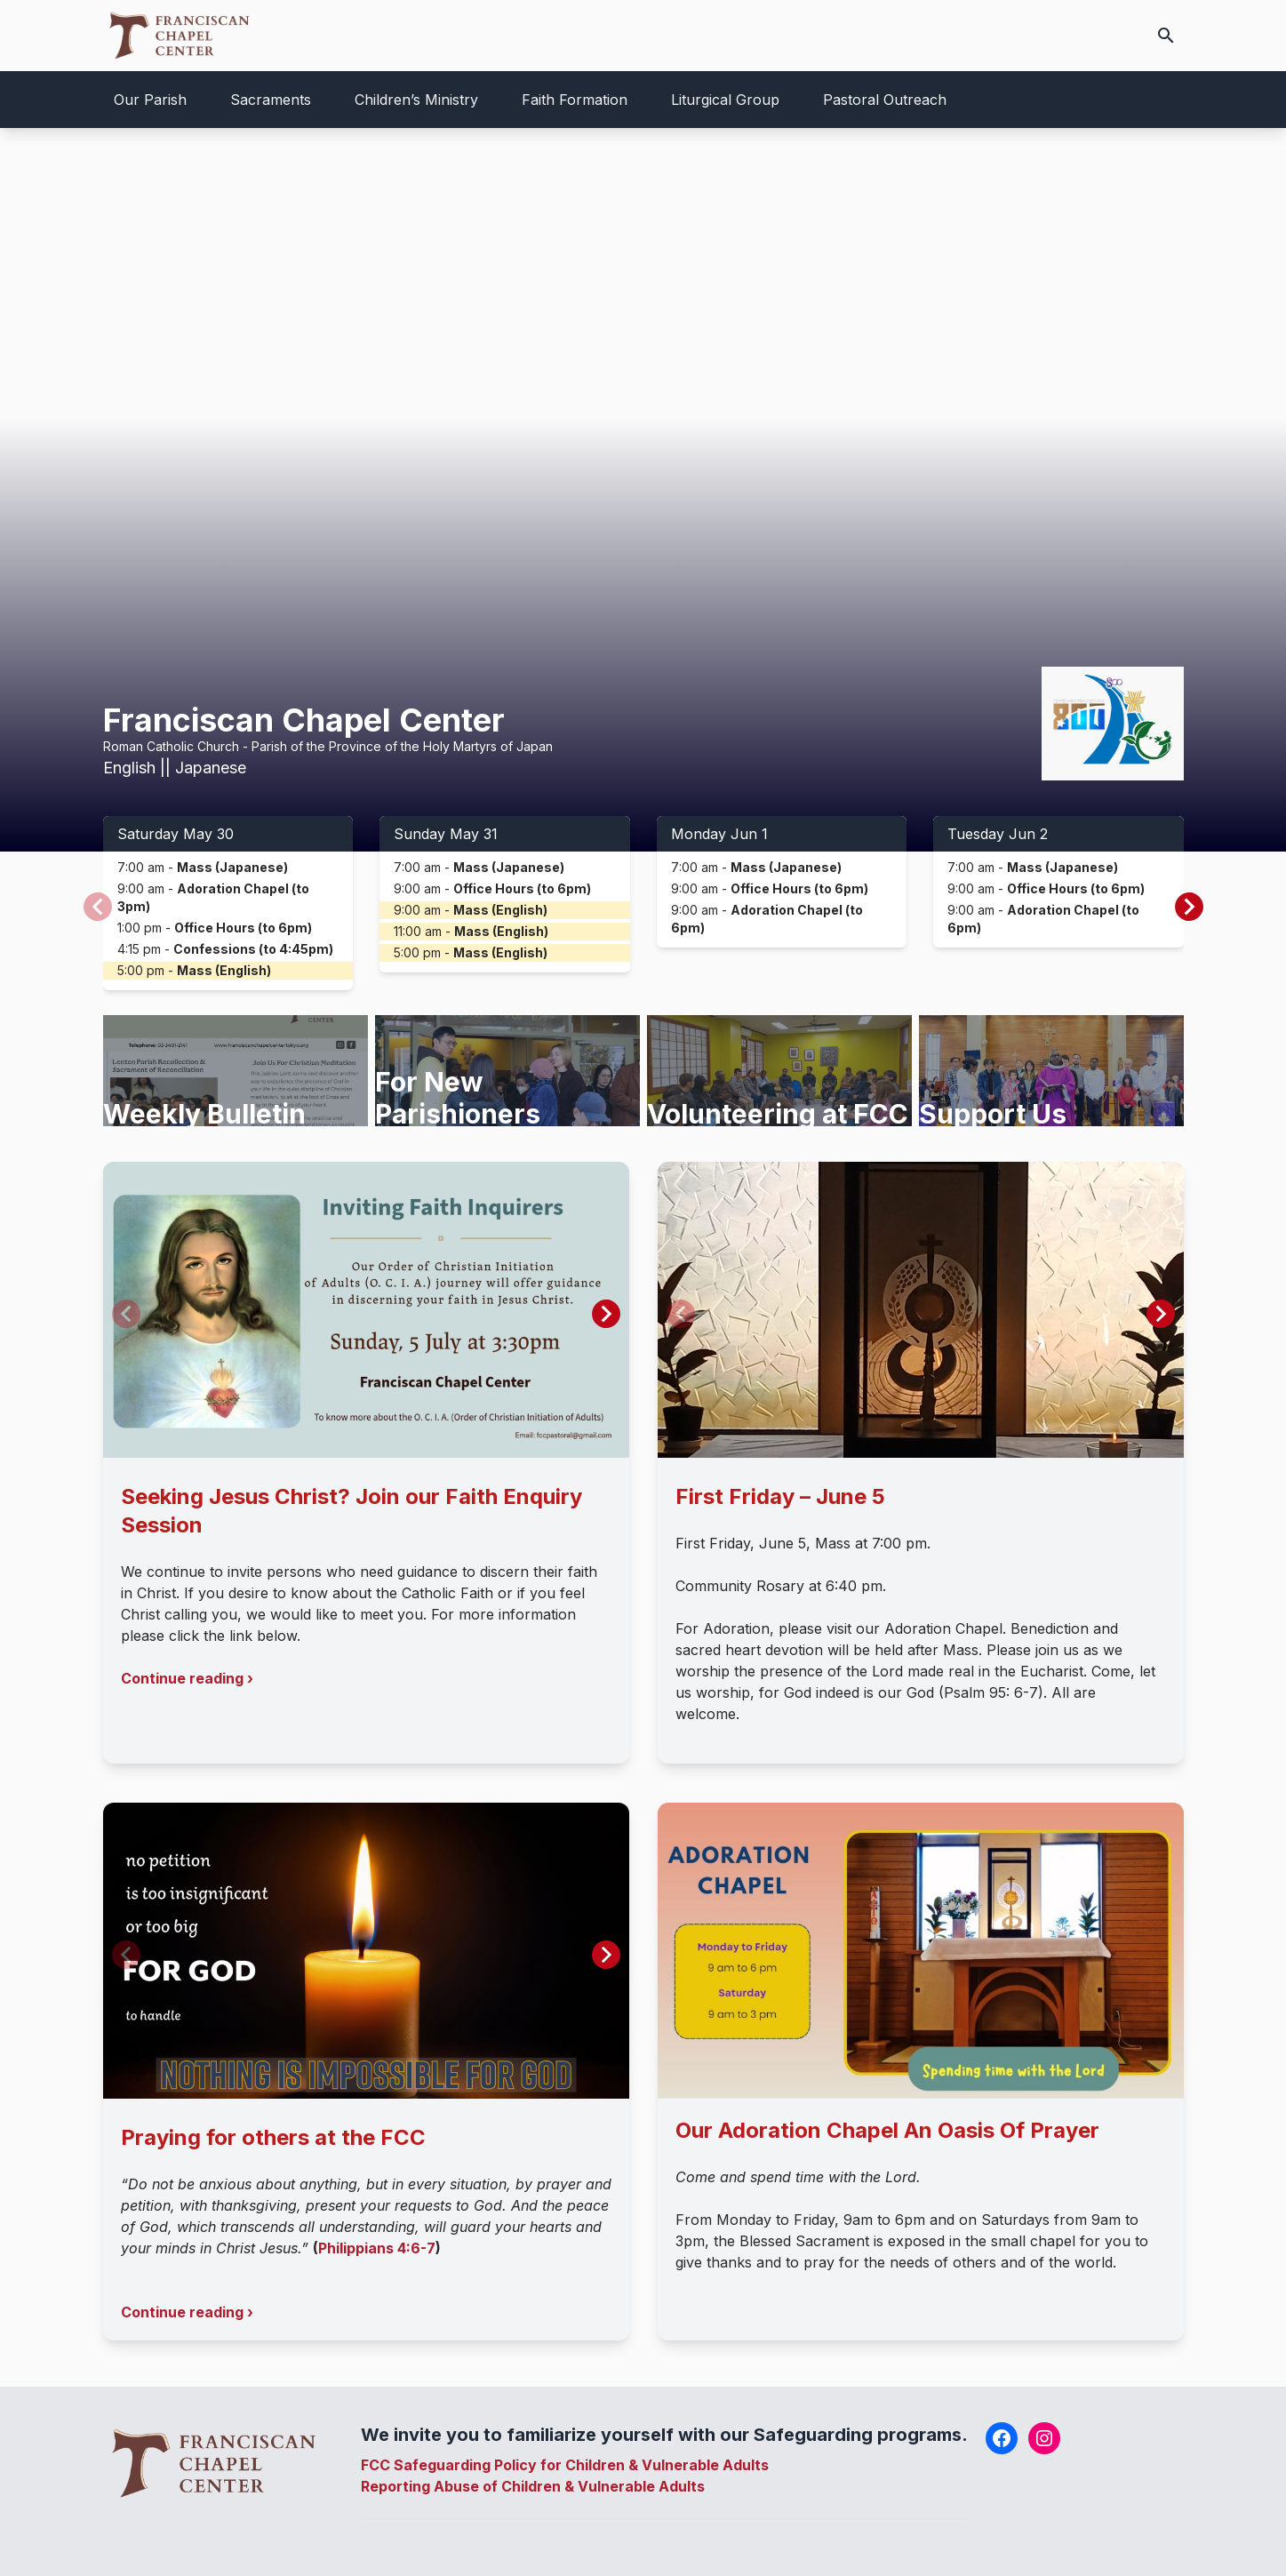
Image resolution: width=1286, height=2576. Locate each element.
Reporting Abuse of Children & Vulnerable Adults (533, 2486)
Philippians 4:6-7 (376, 2248)
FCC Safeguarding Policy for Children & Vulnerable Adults (565, 2465)
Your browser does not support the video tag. (643, 490)
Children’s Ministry (416, 99)
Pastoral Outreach (885, 99)
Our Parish (150, 99)
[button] (1189, 906)
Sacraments (270, 99)
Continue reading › (187, 1678)
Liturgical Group (725, 99)
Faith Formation (574, 99)
